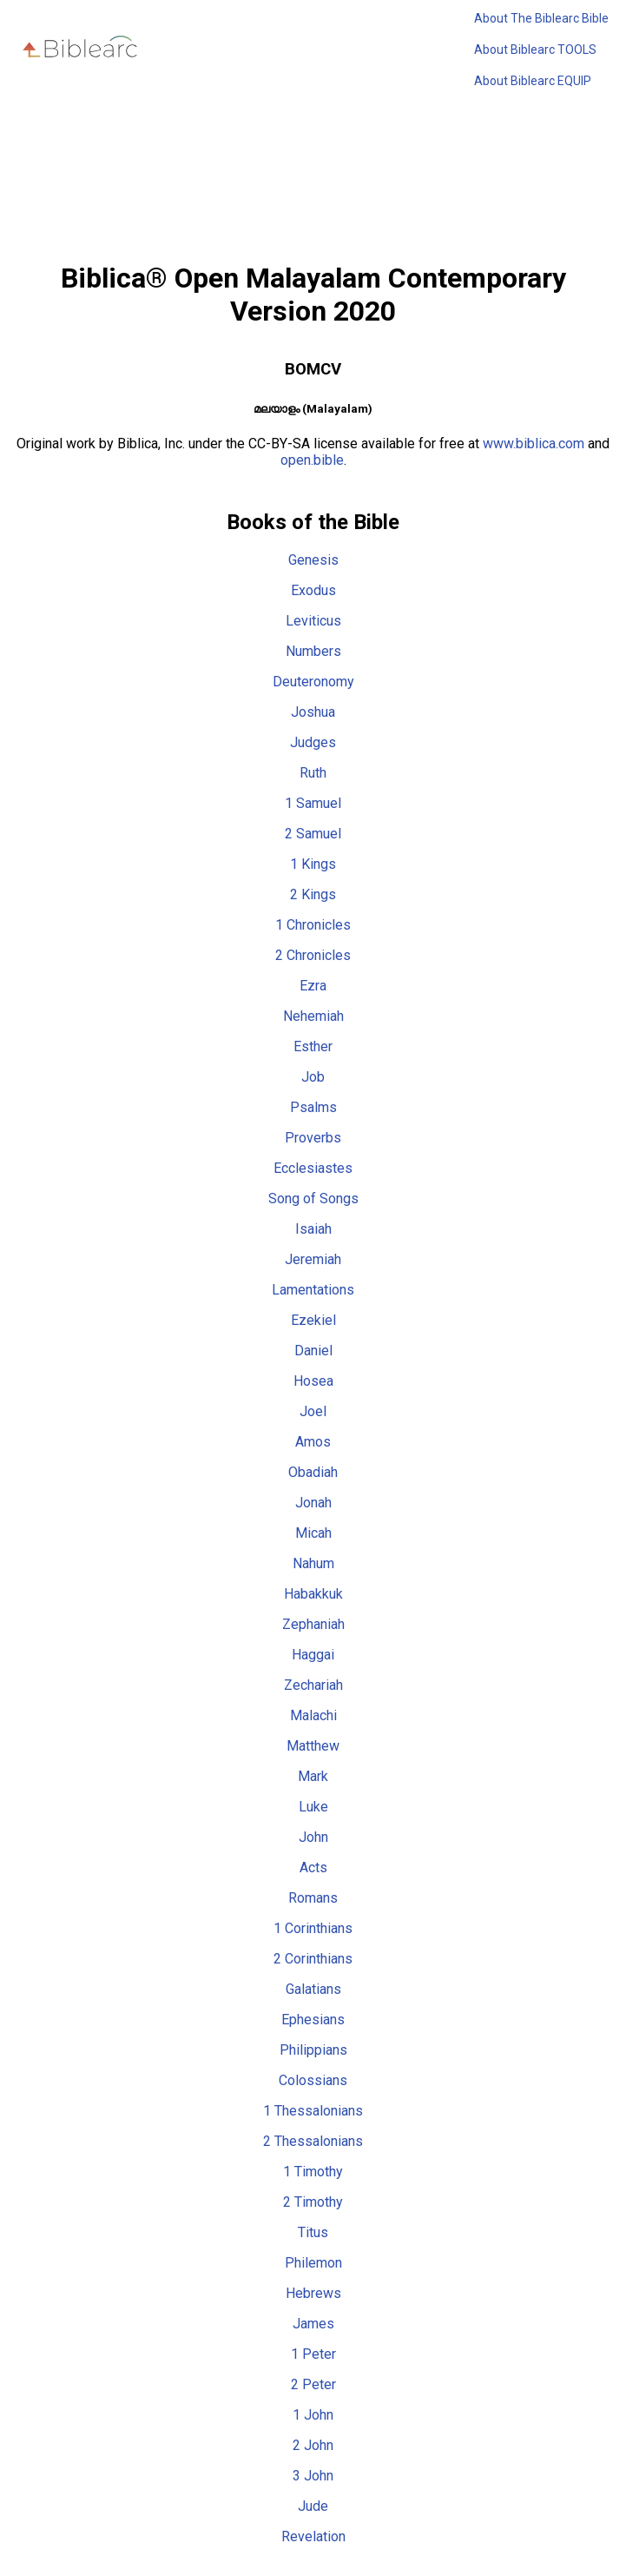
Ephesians (313, 2019)
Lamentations (313, 1289)
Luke (313, 1806)
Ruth (313, 773)
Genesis (313, 560)
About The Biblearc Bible (541, 18)
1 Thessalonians (313, 2111)
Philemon (313, 2263)
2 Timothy (313, 2202)
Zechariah (313, 1685)
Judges (313, 742)
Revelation (313, 2536)
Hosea (313, 1381)
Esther (313, 1046)
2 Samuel (313, 833)
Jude (313, 2506)
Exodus (313, 590)
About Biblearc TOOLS (535, 49)
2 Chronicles (313, 955)
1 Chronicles (313, 925)
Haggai (313, 1654)
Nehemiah (313, 1016)
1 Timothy (313, 2171)
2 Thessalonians (313, 2141)
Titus (313, 2232)
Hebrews (313, 2293)
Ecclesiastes (313, 1168)
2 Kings (313, 894)
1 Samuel (313, 803)
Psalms (313, 1107)
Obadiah (313, 1472)
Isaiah (313, 1229)
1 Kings (313, 864)
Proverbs (313, 1137)
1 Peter (313, 2354)
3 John (313, 2475)
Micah (313, 1533)
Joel (313, 1411)
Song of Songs (313, 1198)
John (313, 1837)
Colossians (313, 2080)
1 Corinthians (313, 1928)
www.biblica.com (533, 443)
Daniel (313, 1350)
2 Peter (313, 2384)
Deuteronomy (313, 681)
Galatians (313, 1989)
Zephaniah (313, 1624)
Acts (313, 1867)
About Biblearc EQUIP (532, 81)
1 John (313, 2415)
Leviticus (313, 621)
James (313, 2323)
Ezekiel (313, 1320)
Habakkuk (313, 1594)
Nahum (313, 1563)
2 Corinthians (313, 1958)
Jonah (313, 1502)
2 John (313, 2445)
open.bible (312, 460)
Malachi (313, 1715)
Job (313, 1077)
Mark (313, 1776)
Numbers (313, 651)
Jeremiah (313, 1259)
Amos (313, 1442)
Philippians (313, 2050)
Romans (313, 1898)
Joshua (313, 712)
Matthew (313, 1746)
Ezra (313, 985)
